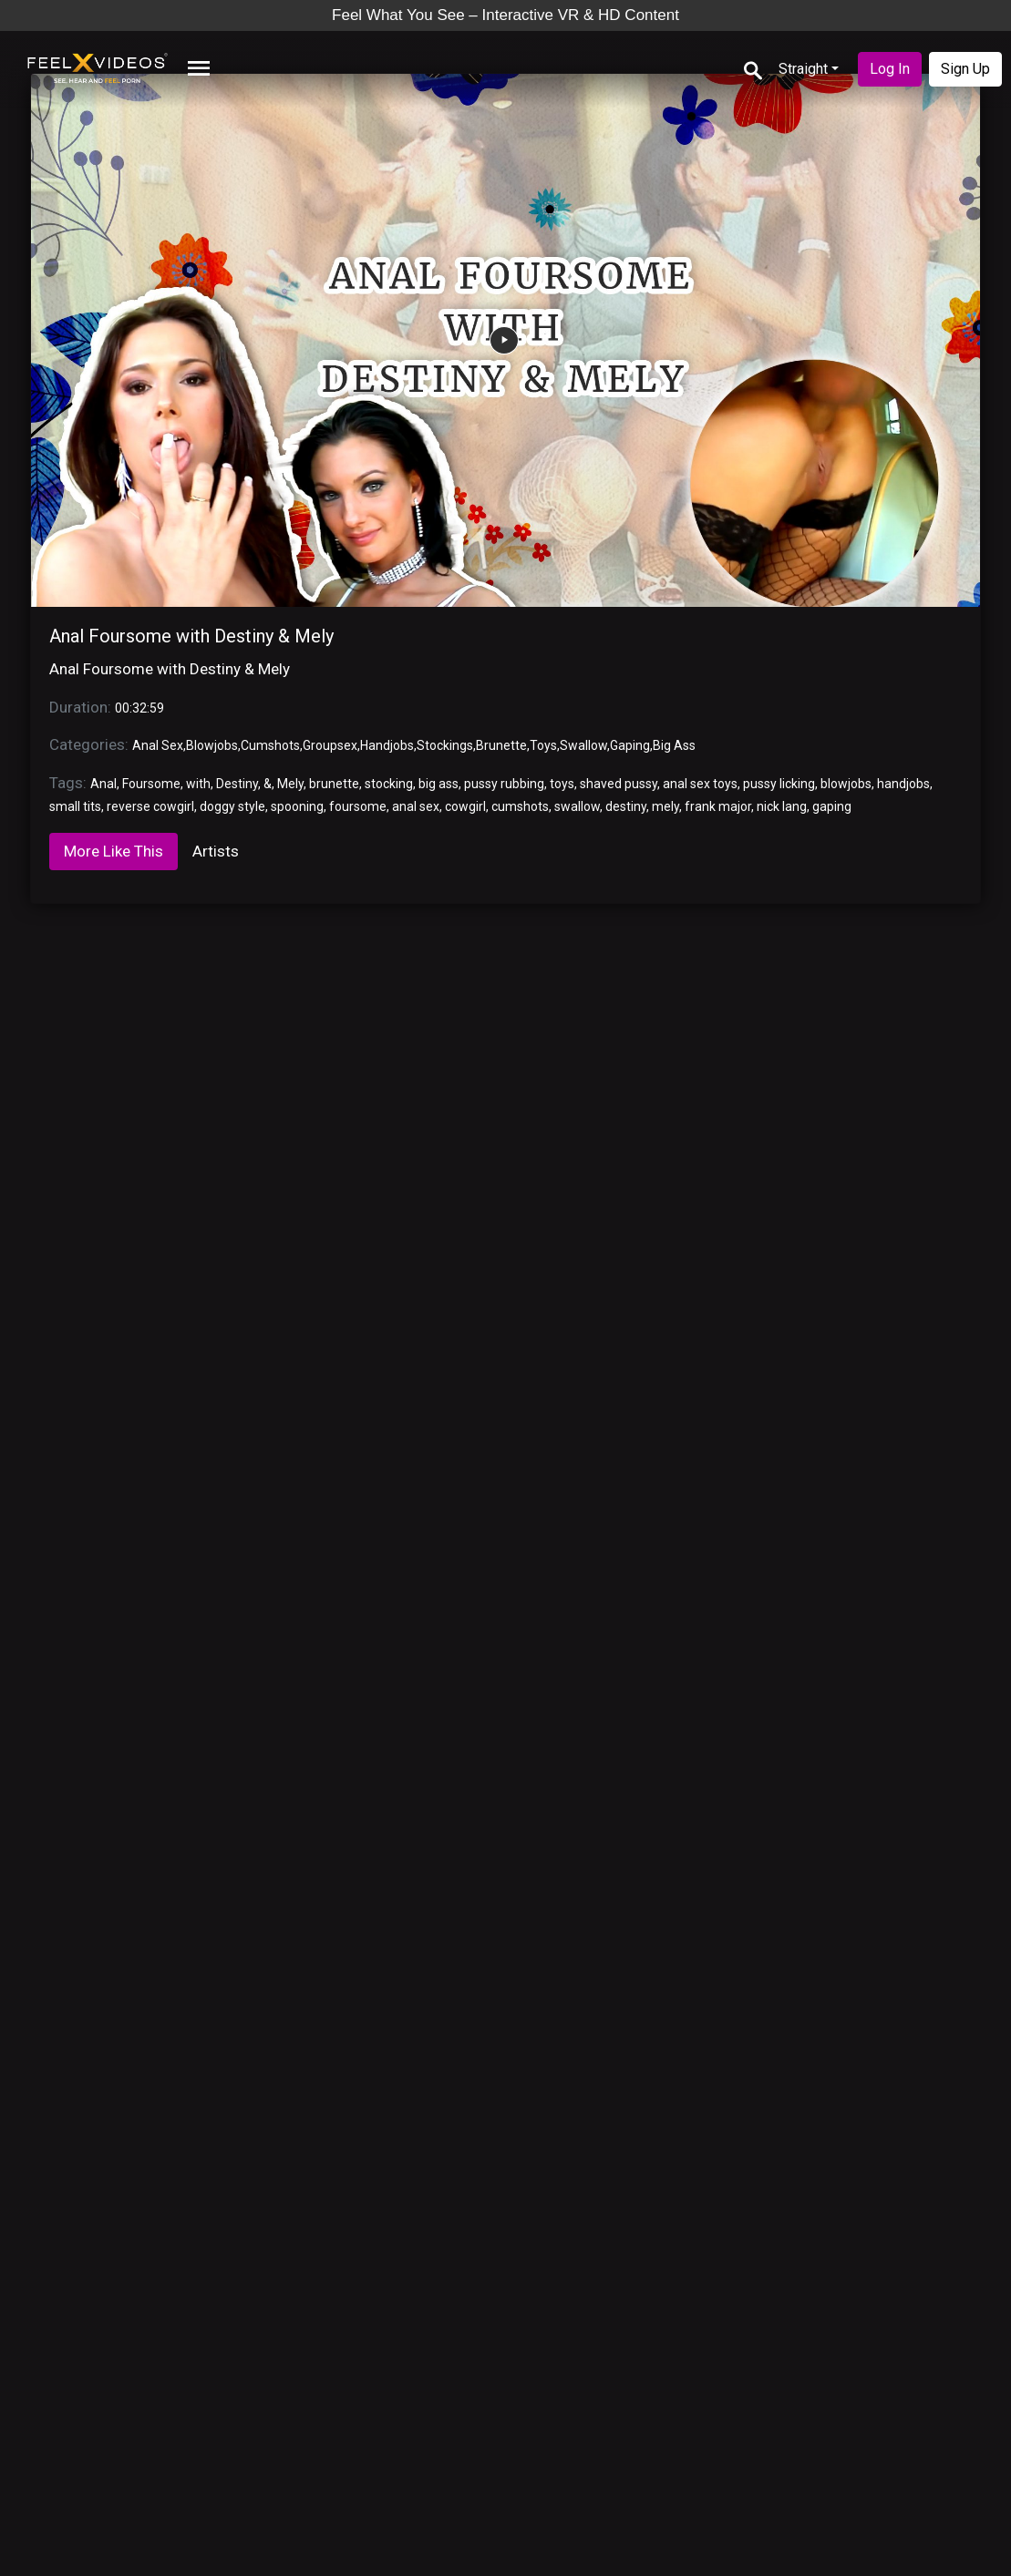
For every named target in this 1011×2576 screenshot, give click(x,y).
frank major (718, 806)
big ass (438, 783)
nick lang (782, 806)
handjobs (903, 783)
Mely (290, 783)
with (198, 783)
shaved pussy (618, 783)
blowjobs (846, 783)
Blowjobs (212, 745)
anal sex (415, 806)
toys (562, 783)
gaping (831, 806)
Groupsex (330, 745)
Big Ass (674, 745)
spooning (297, 806)
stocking (389, 783)
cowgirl (465, 806)
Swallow (583, 745)
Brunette (501, 745)
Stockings (445, 745)
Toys (543, 745)
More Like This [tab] (113, 851)
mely (665, 806)
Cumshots (270, 745)
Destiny (237, 783)
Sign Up (965, 68)
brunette (334, 783)
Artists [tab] (215, 851)
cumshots (520, 806)
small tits (75, 806)
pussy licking (779, 783)
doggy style (232, 806)
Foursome (151, 783)
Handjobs (387, 745)
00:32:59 (139, 708)
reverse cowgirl (150, 806)
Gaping (630, 745)
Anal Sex (157, 745)
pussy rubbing (504, 783)
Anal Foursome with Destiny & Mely (191, 636)
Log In (890, 68)
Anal (103, 783)
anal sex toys (700, 783)
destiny (625, 806)
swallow (577, 806)
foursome (358, 806)
